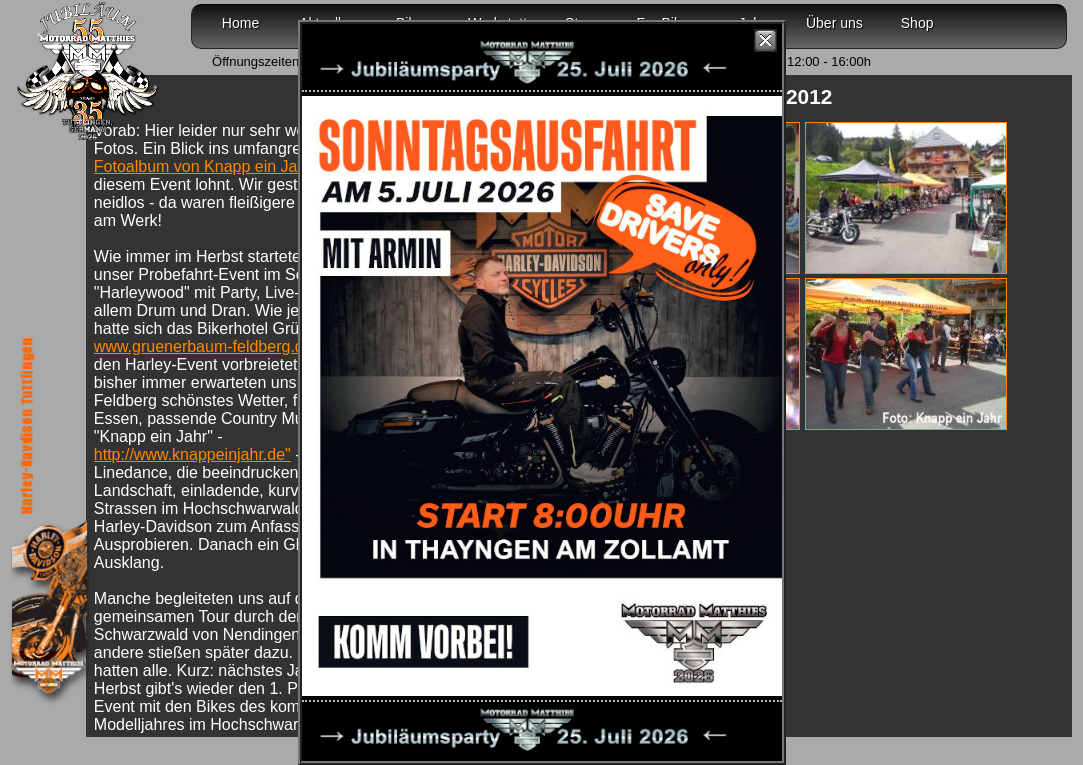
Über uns (834, 23)
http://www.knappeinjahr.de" (192, 454)
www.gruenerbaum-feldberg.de (205, 346)
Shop (917, 23)
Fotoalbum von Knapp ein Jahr (203, 166)
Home (240, 23)
